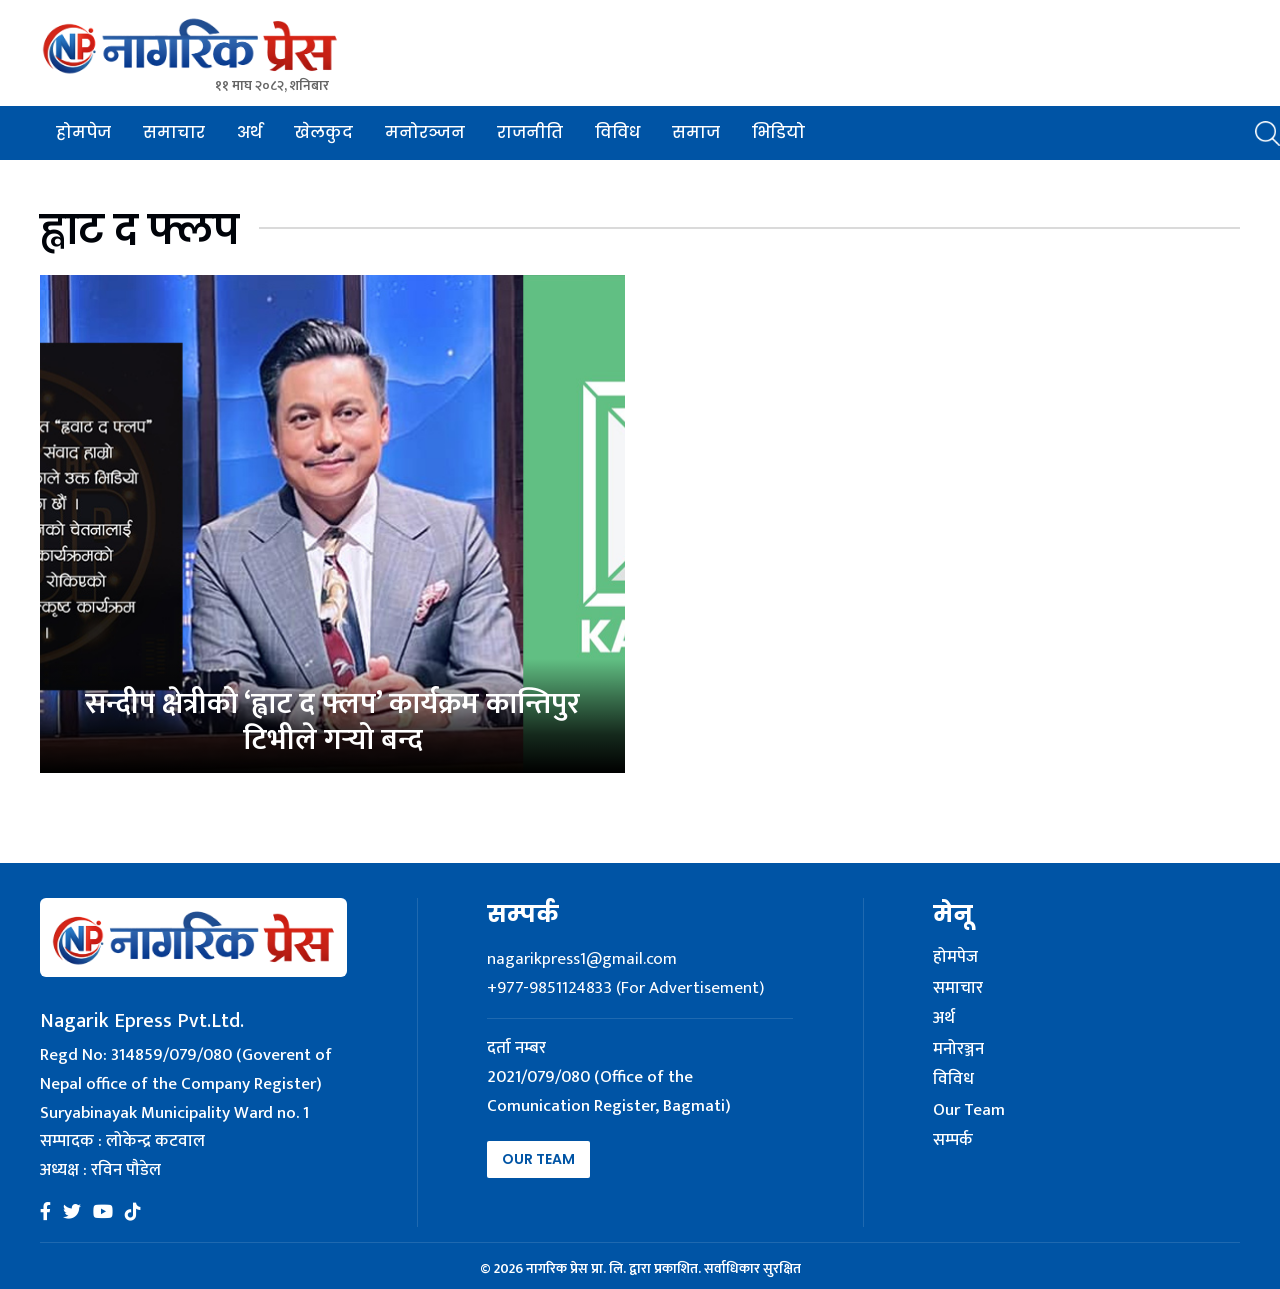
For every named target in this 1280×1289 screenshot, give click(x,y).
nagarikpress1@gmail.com (582, 959)
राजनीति (530, 132)
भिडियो (778, 132)
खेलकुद (323, 132)
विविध (617, 132)
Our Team (538, 1159)
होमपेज (83, 132)
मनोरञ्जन (425, 132)
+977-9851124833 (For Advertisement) (625, 988)
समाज (696, 132)
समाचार (174, 132)
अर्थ (249, 132)
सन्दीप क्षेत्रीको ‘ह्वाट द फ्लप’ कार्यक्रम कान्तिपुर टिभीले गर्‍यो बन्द (332, 722)
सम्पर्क (953, 1141)
